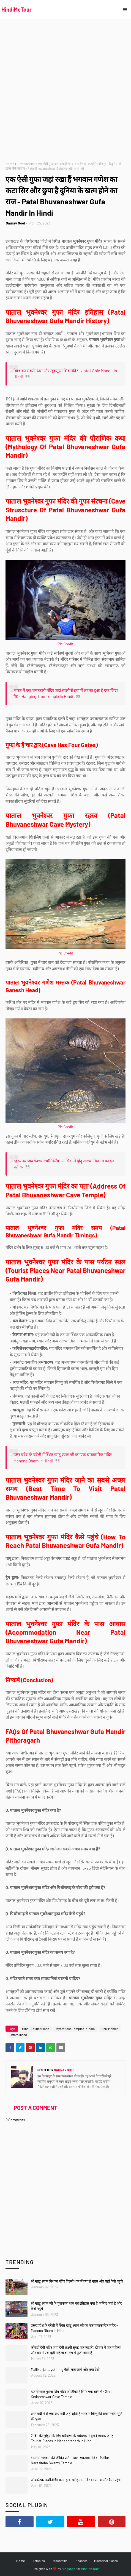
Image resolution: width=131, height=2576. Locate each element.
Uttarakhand (26, 163)
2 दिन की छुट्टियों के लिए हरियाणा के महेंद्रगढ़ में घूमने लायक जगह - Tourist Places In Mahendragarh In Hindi (73, 2438)
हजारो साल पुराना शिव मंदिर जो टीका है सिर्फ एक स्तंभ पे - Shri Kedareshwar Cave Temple (71, 2394)
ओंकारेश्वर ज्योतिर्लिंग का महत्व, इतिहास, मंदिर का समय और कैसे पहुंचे (76, 2480)
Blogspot (68, 2568)
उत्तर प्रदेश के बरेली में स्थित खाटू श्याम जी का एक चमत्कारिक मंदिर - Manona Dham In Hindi (74, 2328)
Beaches (81, 2560)
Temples (39, 2560)
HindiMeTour (16, 9)
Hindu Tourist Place (35, 2029)
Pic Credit (65, 644)
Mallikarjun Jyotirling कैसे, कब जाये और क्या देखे (65, 2369)
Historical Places (106, 2560)
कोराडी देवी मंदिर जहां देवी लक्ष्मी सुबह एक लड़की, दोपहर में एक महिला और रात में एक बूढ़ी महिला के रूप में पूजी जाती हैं (76, 2350)
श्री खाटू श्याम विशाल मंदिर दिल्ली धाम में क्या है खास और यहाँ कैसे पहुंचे (77, 2281)
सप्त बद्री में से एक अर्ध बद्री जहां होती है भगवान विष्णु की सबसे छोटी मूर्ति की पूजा (76, 2416)
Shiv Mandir (110, 2029)
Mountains (60, 2560)
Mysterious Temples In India (75, 2029)
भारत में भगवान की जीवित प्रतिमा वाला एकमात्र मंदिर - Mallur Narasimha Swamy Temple (70, 2460)
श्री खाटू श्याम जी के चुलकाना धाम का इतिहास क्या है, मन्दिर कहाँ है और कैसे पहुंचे (76, 2306)
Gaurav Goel (15, 223)
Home (10, 163)
